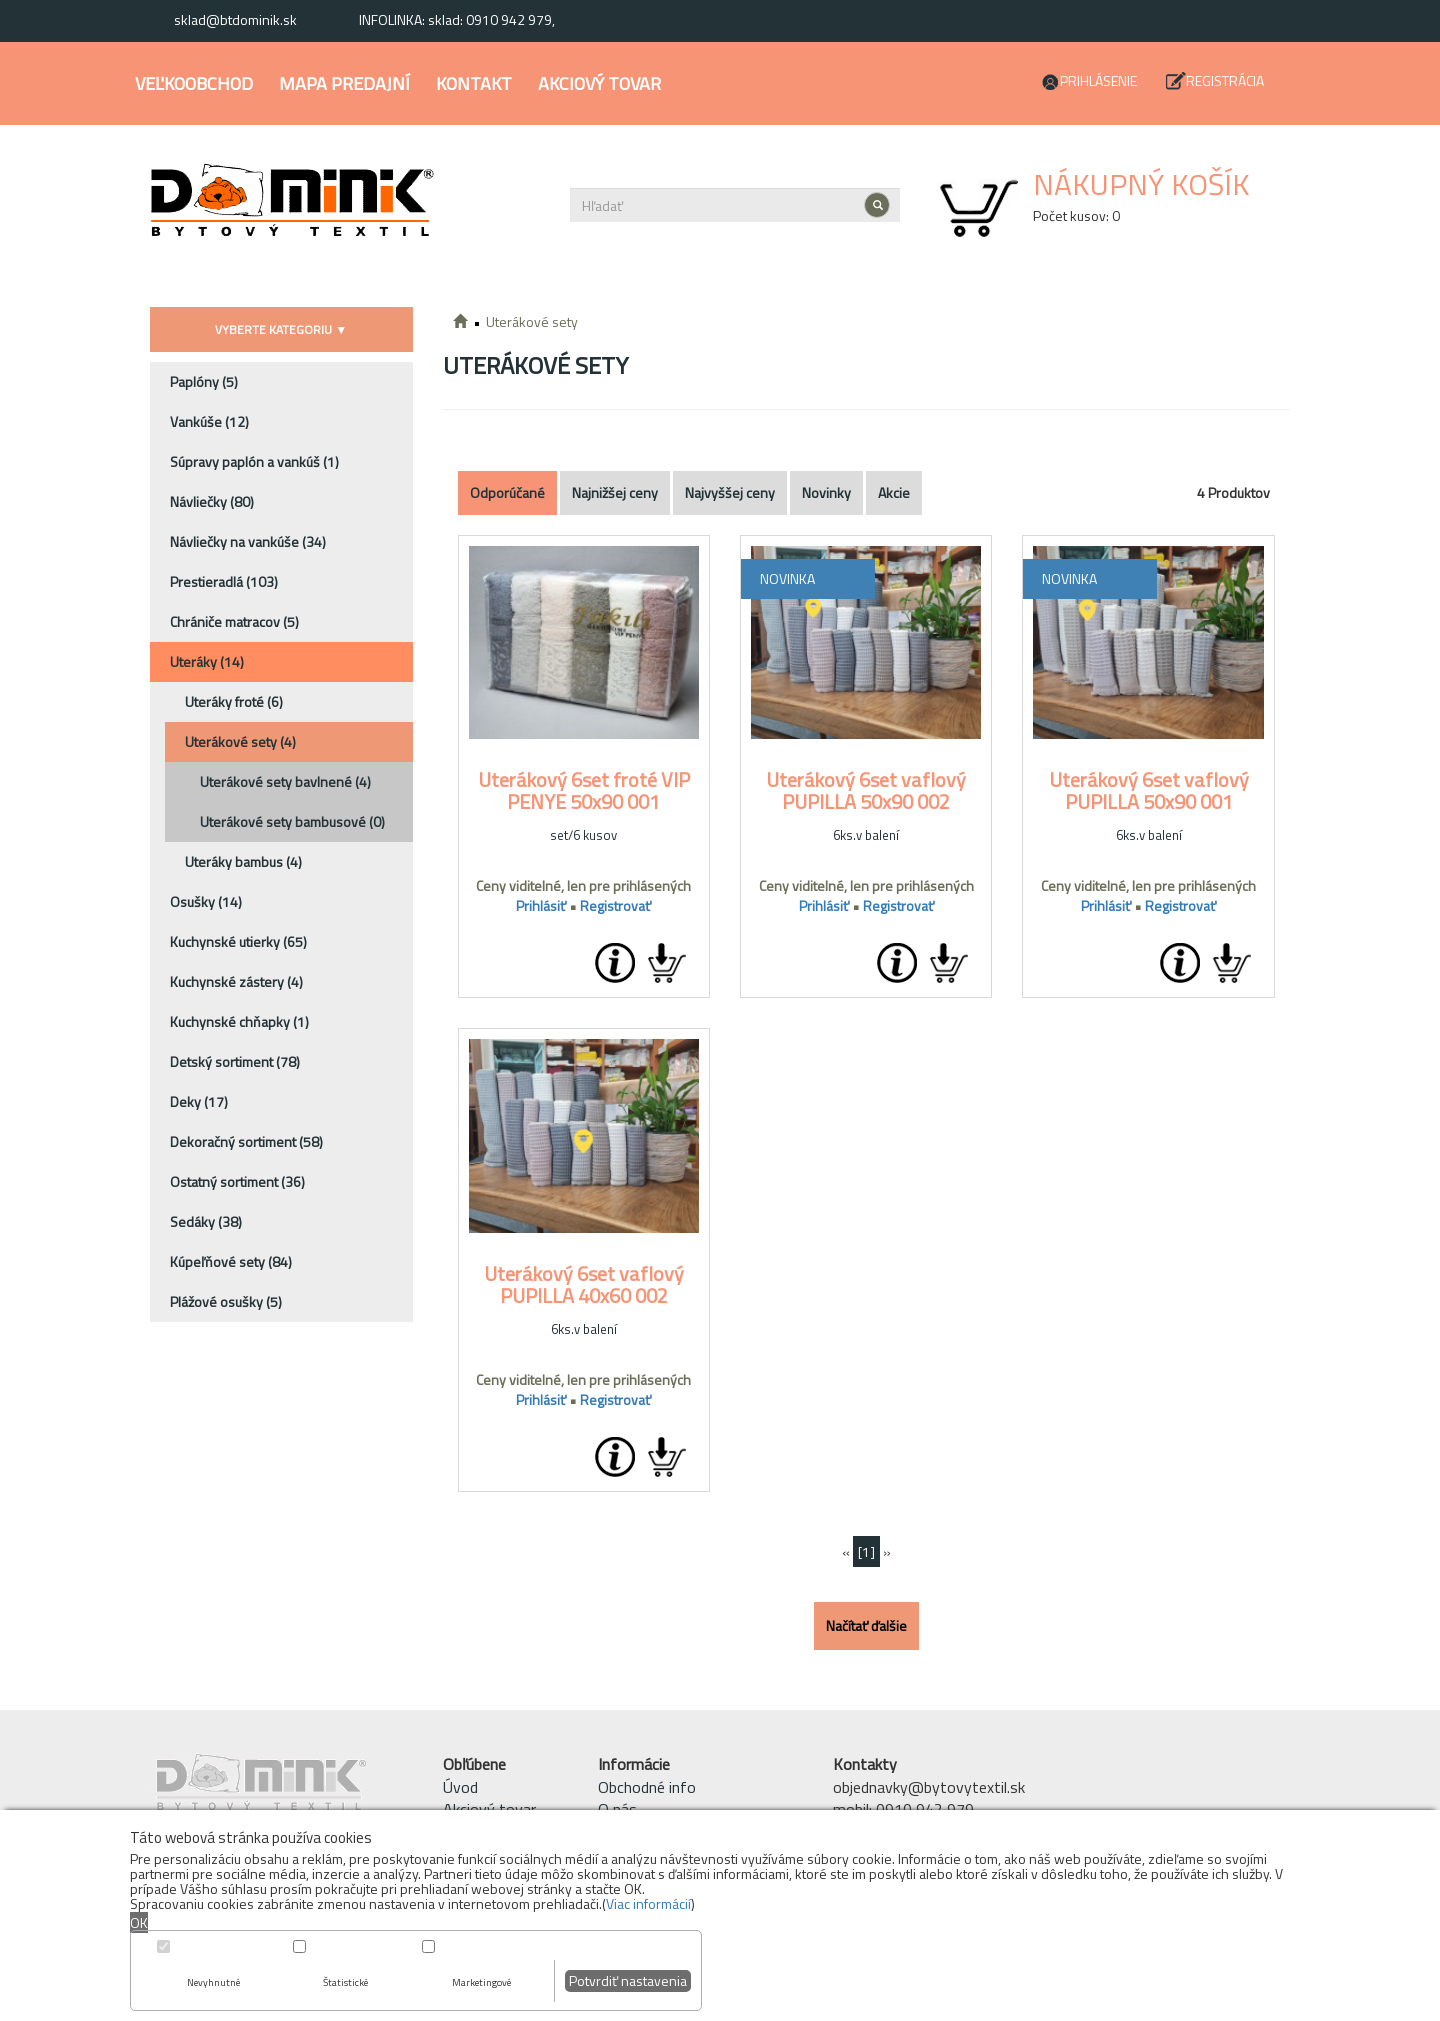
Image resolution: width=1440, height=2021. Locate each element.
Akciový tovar (599, 83)
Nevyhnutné (213, 1982)
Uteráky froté (234, 701)
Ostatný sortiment (237, 1181)
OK (139, 1922)
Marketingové (481, 1982)
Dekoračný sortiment (246, 1141)
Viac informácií (648, 1903)
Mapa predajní (344, 83)
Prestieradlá (224, 581)
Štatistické (345, 1982)
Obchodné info (647, 1787)
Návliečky (212, 501)
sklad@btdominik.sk (235, 19)
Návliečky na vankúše (248, 541)
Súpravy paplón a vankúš (254, 461)
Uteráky (207, 661)
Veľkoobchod (194, 83)
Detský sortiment (235, 1061)
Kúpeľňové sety (231, 1261)
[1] (866, 1551)
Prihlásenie (1098, 80)
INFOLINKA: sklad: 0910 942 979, (457, 19)
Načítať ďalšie (866, 1625)
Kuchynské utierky (238, 941)
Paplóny (204, 381)
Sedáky (206, 1221)
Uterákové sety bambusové (292, 821)
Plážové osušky (226, 1301)
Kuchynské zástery (236, 981)
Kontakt (474, 83)
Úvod (460, 1787)
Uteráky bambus (243, 861)
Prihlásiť (541, 905)
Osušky (206, 901)
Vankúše (209, 421)
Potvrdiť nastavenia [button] (628, 1980)
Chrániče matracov (234, 621)
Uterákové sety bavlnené (285, 781)
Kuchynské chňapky (239, 1021)
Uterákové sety (240, 741)
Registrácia (1225, 80)
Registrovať (615, 905)
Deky (199, 1101)
